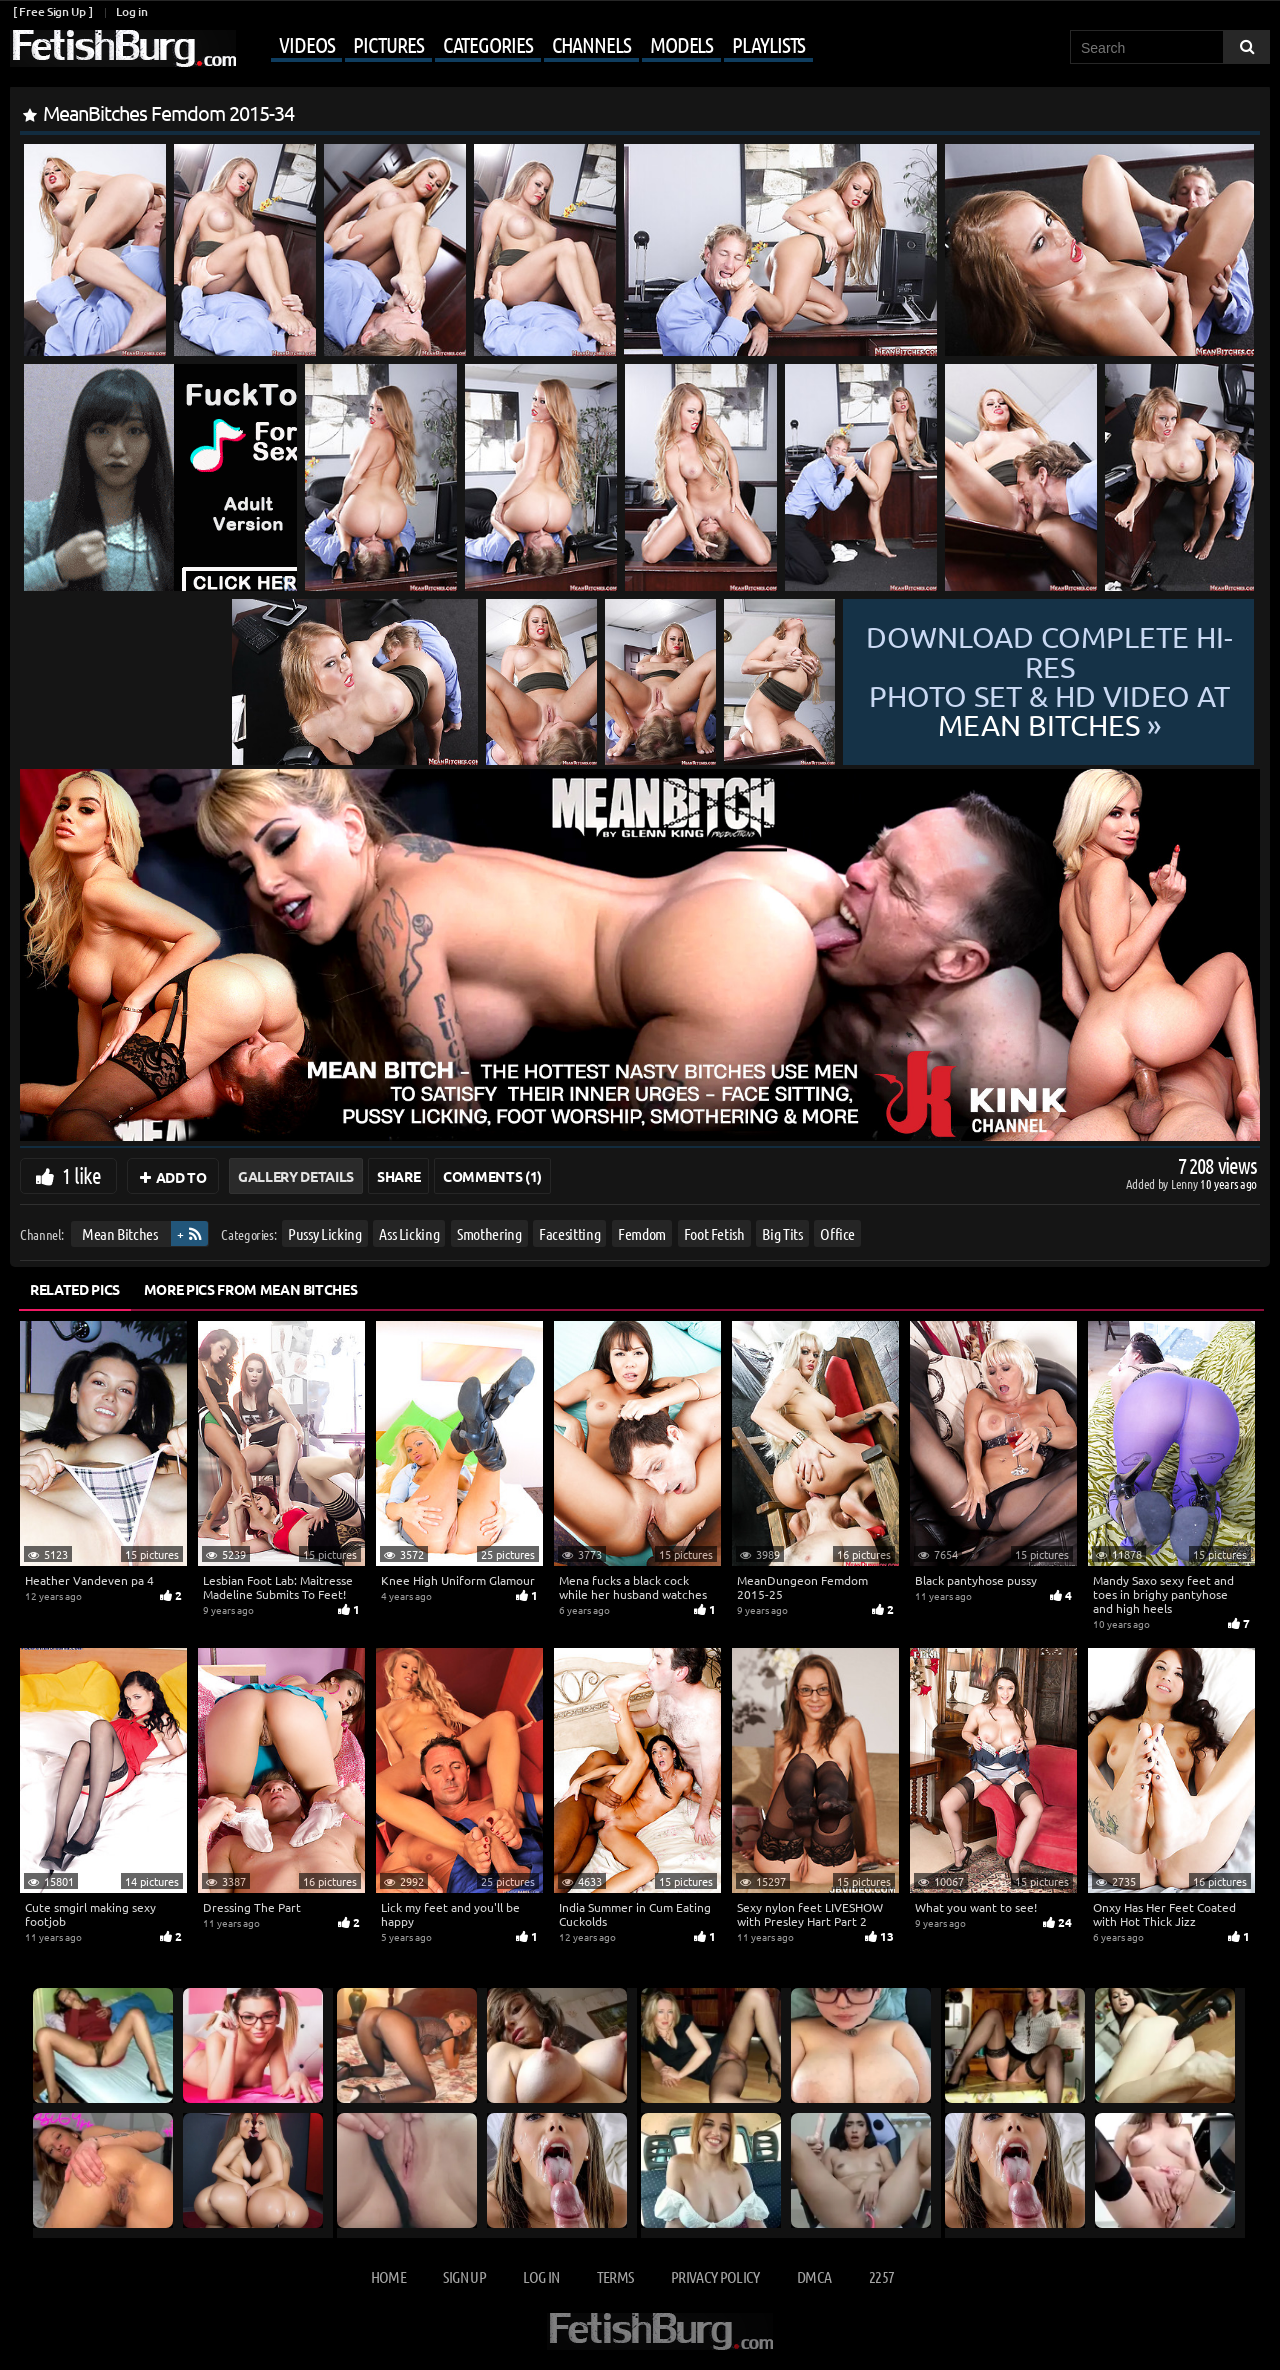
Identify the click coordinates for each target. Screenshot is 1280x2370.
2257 (881, 2276)
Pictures (388, 44)
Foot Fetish (714, 1233)
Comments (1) (492, 1176)
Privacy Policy (715, 2276)
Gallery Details (296, 1176)
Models (681, 44)
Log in (131, 11)
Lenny (1185, 1183)
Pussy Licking (324, 1233)
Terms (615, 2276)
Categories (488, 44)
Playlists (768, 44)
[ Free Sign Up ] (52, 11)
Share (398, 1176)
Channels (591, 44)
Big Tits (782, 1233)
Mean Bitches (120, 1233)
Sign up (464, 2276)
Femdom (642, 1233)
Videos (306, 44)
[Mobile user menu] (527, 46)
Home (388, 2276)
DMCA (814, 2276)
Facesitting (569, 1233)
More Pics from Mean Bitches (251, 1289)
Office (837, 1233)
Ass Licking (409, 1233)
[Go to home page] (123, 48)
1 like (81, 1175)
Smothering (489, 1233)
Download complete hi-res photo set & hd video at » (1049, 682)
